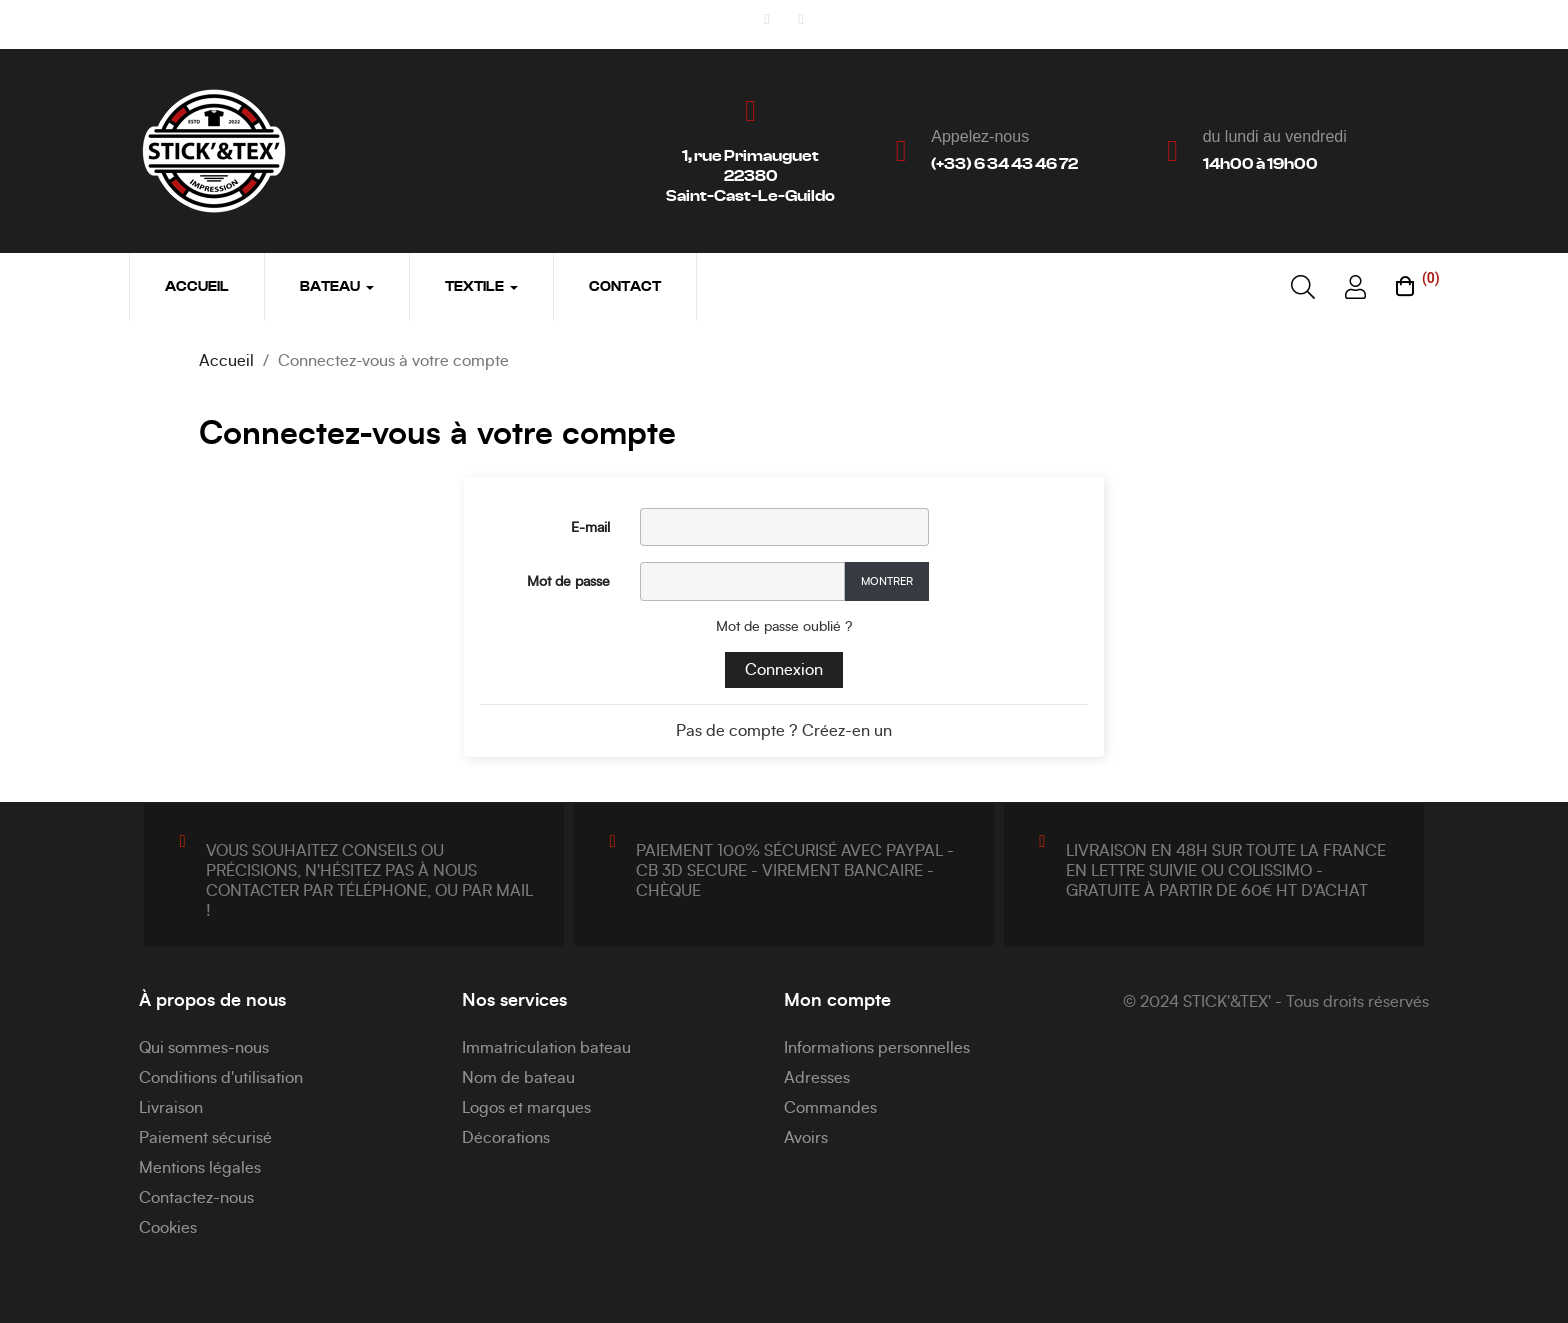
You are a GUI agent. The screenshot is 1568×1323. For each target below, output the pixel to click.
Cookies (168, 1228)
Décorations (506, 1138)
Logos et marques (526, 1108)
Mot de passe (568, 582)
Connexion (784, 670)
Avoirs (806, 1138)
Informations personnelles (877, 1048)
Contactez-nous (196, 1198)
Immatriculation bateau (546, 1048)
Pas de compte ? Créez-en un (784, 731)
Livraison (171, 1108)
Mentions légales (200, 1168)
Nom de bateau (518, 1078)
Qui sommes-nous (204, 1048)
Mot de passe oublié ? (784, 627)
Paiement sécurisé (205, 1138)
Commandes (830, 1108)
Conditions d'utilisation (221, 1078)
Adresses (817, 1078)
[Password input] (742, 581)
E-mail (590, 528)
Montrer (887, 581)
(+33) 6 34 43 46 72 (1004, 164)
